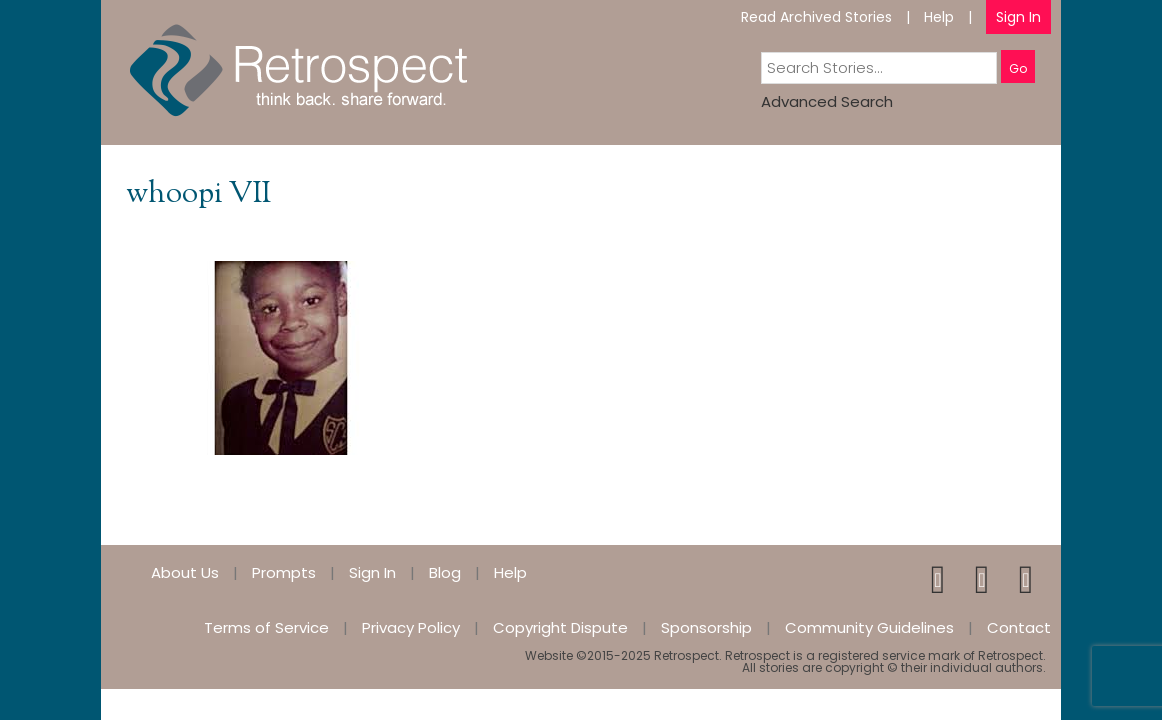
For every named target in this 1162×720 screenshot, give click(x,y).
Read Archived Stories (816, 17)
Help (939, 17)
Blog (445, 572)
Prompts (284, 572)
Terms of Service (266, 627)
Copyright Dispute (560, 627)
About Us (185, 572)
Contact (1019, 627)
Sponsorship (706, 627)
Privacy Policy (411, 627)
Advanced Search (827, 101)
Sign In (1018, 17)
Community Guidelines (869, 627)
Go (1018, 68)
